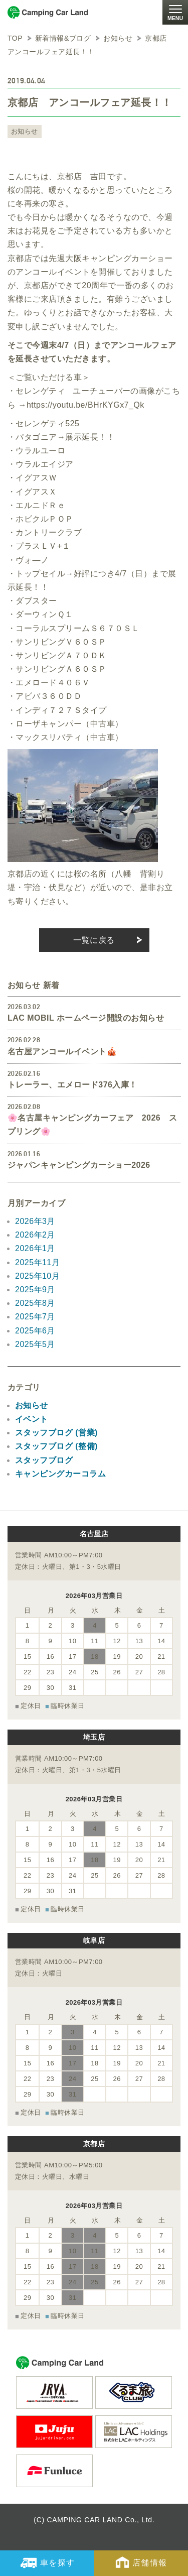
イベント (31, 1419)
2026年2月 (35, 1235)
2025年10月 (37, 1276)
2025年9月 (35, 1289)
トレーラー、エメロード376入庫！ (72, 1084)
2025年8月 (35, 1303)
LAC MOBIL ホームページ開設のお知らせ (86, 1018)
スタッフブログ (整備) (56, 1446)
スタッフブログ (44, 1460)
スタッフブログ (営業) (56, 1432)
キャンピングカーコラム (60, 1473)
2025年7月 (35, 1316)
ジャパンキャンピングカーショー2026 (79, 1165)
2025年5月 (35, 1344)
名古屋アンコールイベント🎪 (62, 1051)
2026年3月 (35, 1221)
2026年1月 (35, 1248)
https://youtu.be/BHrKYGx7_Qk (85, 405)
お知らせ (24, 131)
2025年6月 (35, 1330)
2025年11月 (37, 1262)
